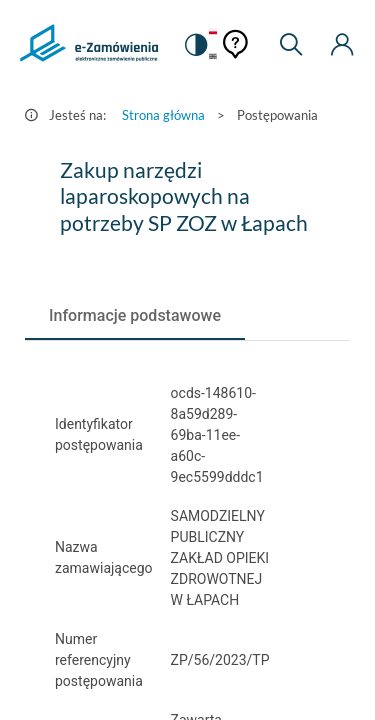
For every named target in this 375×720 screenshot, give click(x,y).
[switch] (195, 45)
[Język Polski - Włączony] (213, 32)
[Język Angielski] (213, 57)
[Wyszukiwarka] (291, 45)
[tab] (135, 316)
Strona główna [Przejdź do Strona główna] (163, 115)
